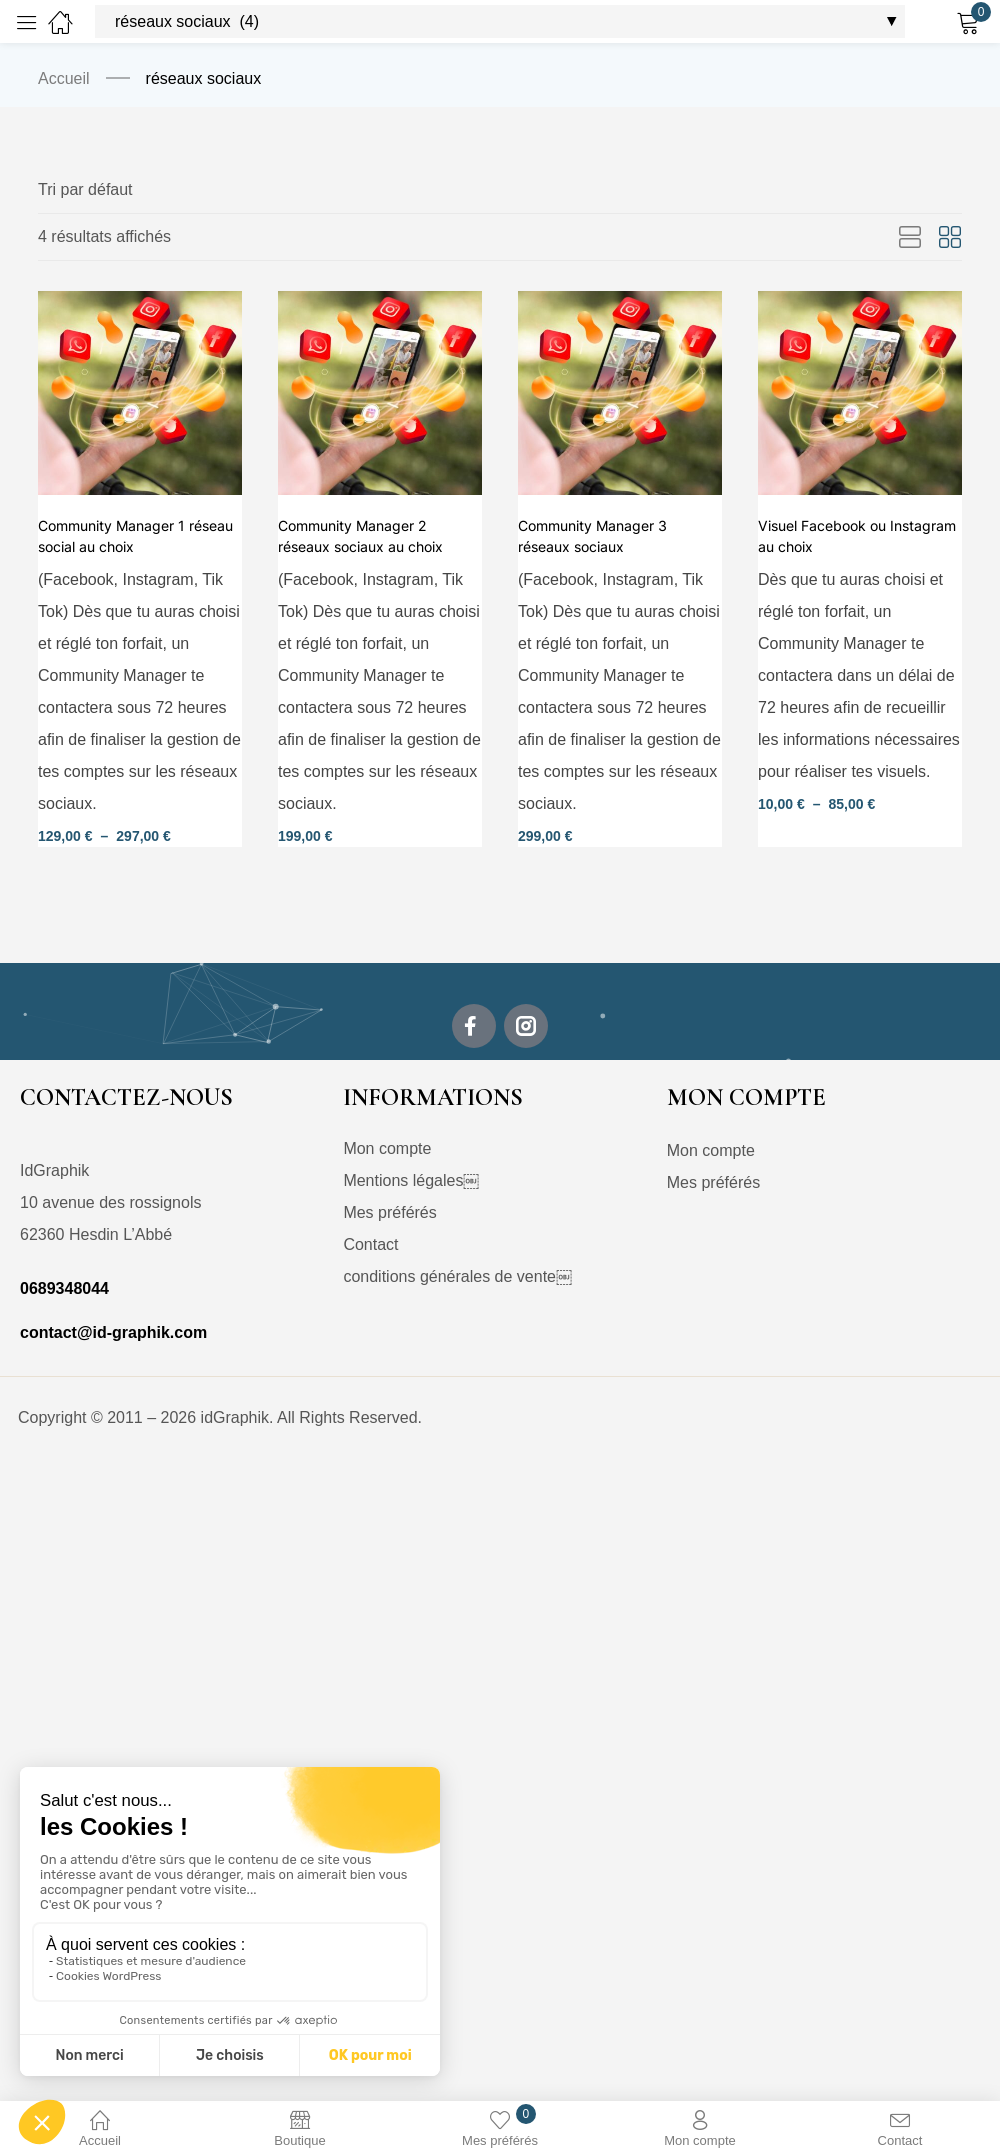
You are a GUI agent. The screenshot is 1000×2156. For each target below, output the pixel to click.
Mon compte (387, 1149)
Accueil (64, 78)
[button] (85, 190)
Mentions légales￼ (411, 1181)
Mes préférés (389, 1213)
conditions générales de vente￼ (457, 1277)
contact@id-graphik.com (113, 1333)
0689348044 (64, 1289)
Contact (370, 1245)
